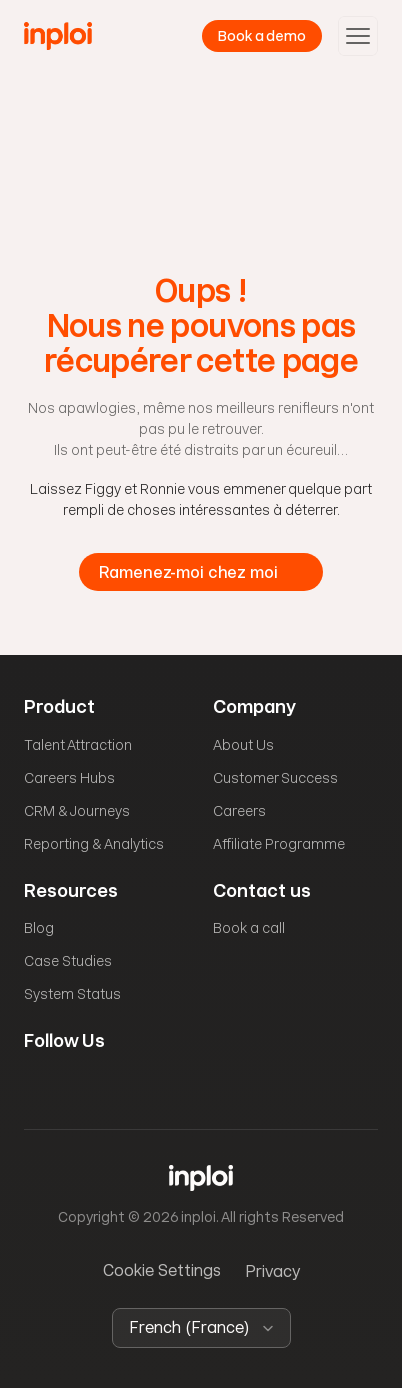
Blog (39, 928)
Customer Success (275, 778)
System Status (72, 994)
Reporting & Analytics (94, 844)
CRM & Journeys (77, 811)
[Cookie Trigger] (162, 1271)
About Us (243, 745)
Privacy (272, 1271)
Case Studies (68, 961)
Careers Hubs (69, 778)
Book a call (249, 928)
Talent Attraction (78, 745)
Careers (239, 811)
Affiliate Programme (279, 844)
